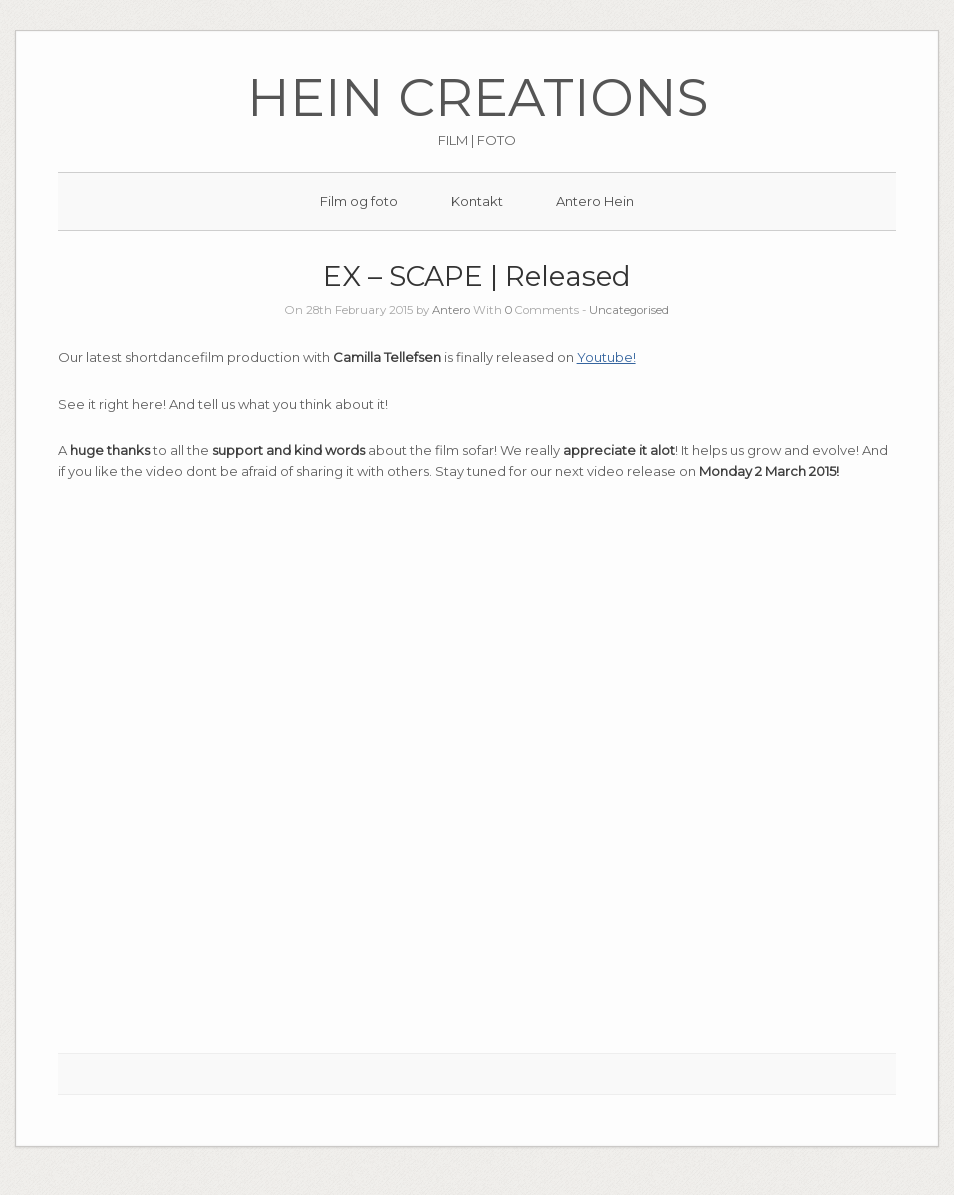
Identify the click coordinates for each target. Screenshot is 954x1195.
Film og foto (359, 201)
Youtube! (606, 357)
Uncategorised (629, 310)
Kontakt (477, 201)
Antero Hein (595, 201)
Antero (451, 310)
